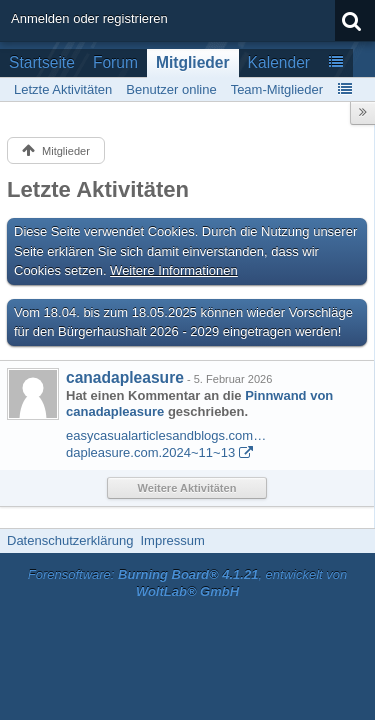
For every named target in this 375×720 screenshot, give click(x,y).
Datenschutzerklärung (70, 540)
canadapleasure (125, 377)
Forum (115, 62)
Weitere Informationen (174, 270)
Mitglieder (193, 62)
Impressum (172, 540)
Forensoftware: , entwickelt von (188, 583)
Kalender (279, 62)
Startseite (42, 62)
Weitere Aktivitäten (187, 488)
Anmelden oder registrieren (89, 18)
